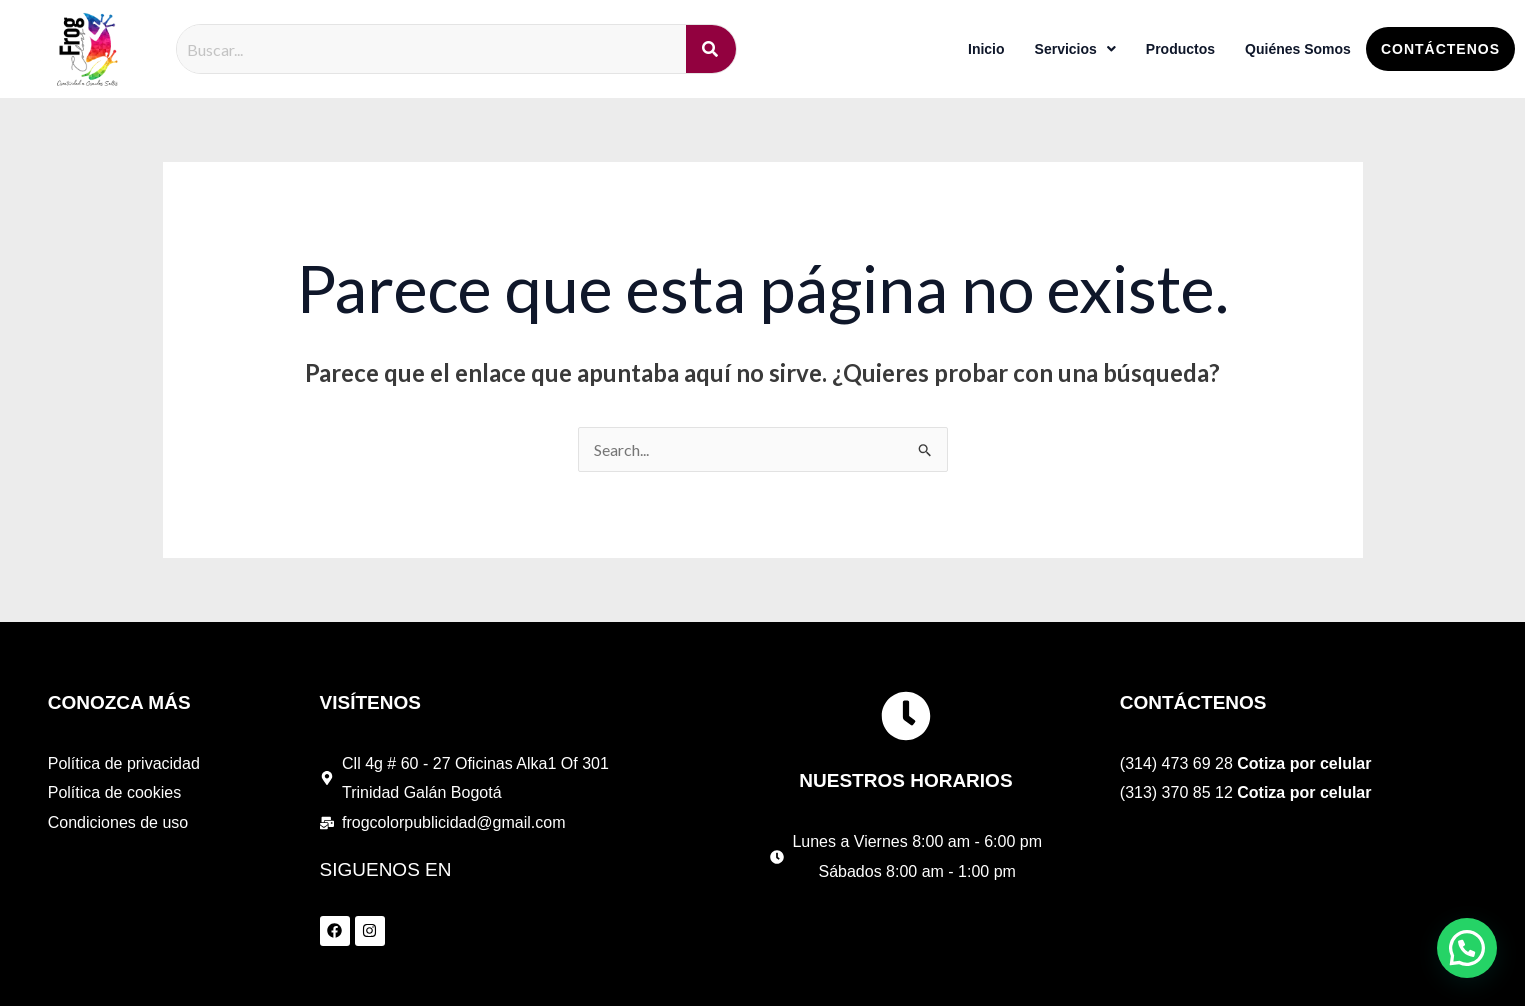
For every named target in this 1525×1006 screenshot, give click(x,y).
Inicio (986, 49)
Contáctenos (1440, 49)
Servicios (1075, 49)
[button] (1467, 948)
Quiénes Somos (1298, 49)
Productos (1180, 49)
